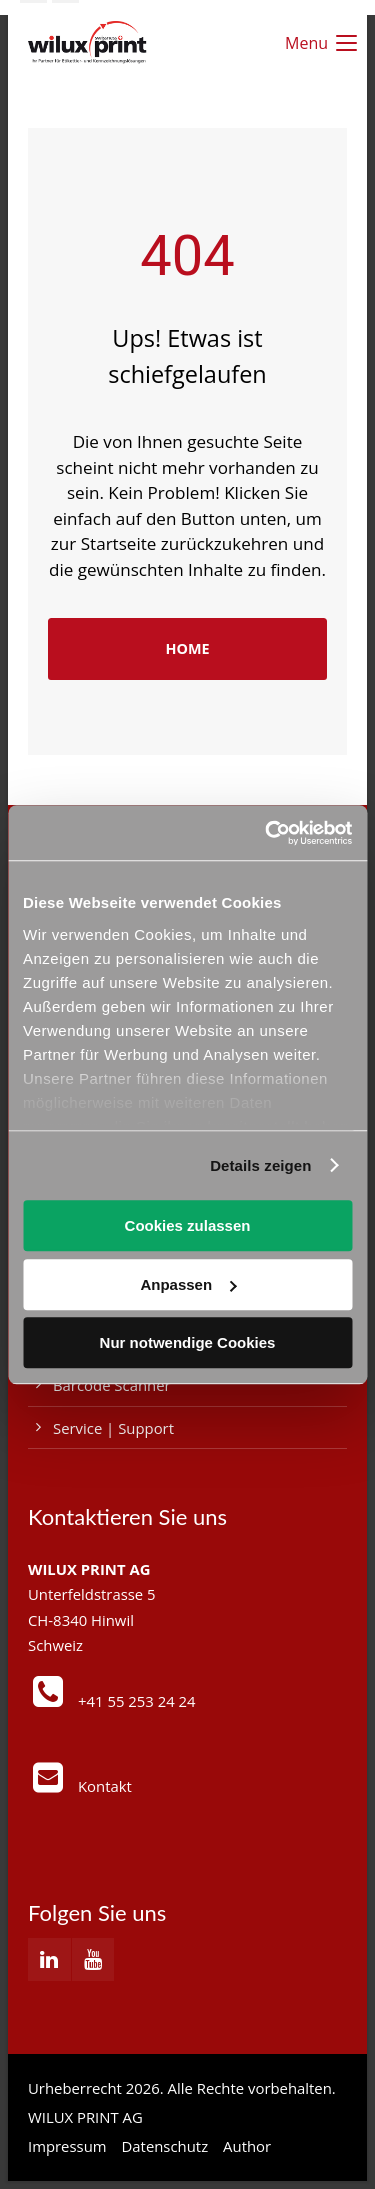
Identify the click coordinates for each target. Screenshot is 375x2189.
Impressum (67, 2146)
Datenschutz (165, 2146)
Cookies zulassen (188, 1225)
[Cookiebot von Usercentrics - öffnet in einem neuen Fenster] (267, 833)
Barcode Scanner (112, 1385)
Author (247, 2146)
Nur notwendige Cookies (188, 1342)
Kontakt (105, 1786)
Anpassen (188, 1284)
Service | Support (113, 1428)
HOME (187, 648)
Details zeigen (260, 1165)
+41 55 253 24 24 (137, 1701)
